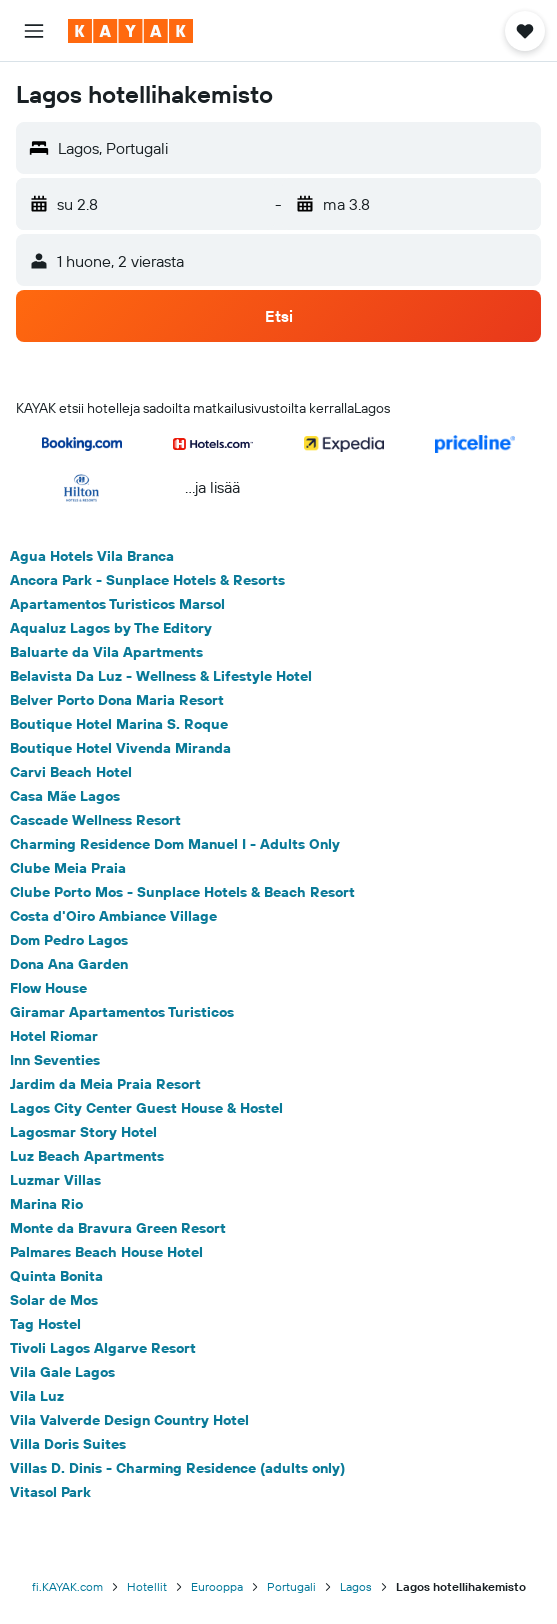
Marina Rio (46, 1204)
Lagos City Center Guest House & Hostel (146, 1108)
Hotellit (147, 1586)
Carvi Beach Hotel (71, 772)
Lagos (356, 1586)
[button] (34, 31)
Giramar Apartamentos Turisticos (122, 1012)
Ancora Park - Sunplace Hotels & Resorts (147, 580)
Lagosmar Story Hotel (83, 1132)
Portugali (291, 1586)
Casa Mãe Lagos (65, 796)
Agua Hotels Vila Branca (92, 556)
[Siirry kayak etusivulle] (130, 31)
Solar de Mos (54, 1300)
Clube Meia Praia (68, 868)
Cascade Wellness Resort (95, 820)
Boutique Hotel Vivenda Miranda (120, 748)
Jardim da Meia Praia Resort (105, 1084)
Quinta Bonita (56, 1276)
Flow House (48, 988)
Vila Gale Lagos (62, 1372)
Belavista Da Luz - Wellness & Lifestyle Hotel (161, 676)
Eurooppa (217, 1586)
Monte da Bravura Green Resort (118, 1228)
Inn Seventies (55, 1060)
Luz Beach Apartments (87, 1156)
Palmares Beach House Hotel (106, 1252)
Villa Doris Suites (68, 1444)
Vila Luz (37, 1396)
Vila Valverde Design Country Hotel (129, 1420)
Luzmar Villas (55, 1180)
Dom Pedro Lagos (69, 940)
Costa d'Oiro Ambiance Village (113, 916)
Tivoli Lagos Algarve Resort (103, 1348)
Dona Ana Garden (69, 964)
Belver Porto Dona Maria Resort (117, 700)
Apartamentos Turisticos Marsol (117, 604)
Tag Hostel (45, 1324)
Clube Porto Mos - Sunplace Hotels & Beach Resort (182, 892)
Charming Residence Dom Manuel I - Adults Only (175, 844)
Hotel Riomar (54, 1036)
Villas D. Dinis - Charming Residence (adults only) (177, 1468)
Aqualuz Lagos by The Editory (111, 628)
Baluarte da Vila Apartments (106, 652)
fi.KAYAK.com (67, 1586)
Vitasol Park (50, 1492)
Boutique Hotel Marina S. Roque (119, 724)
